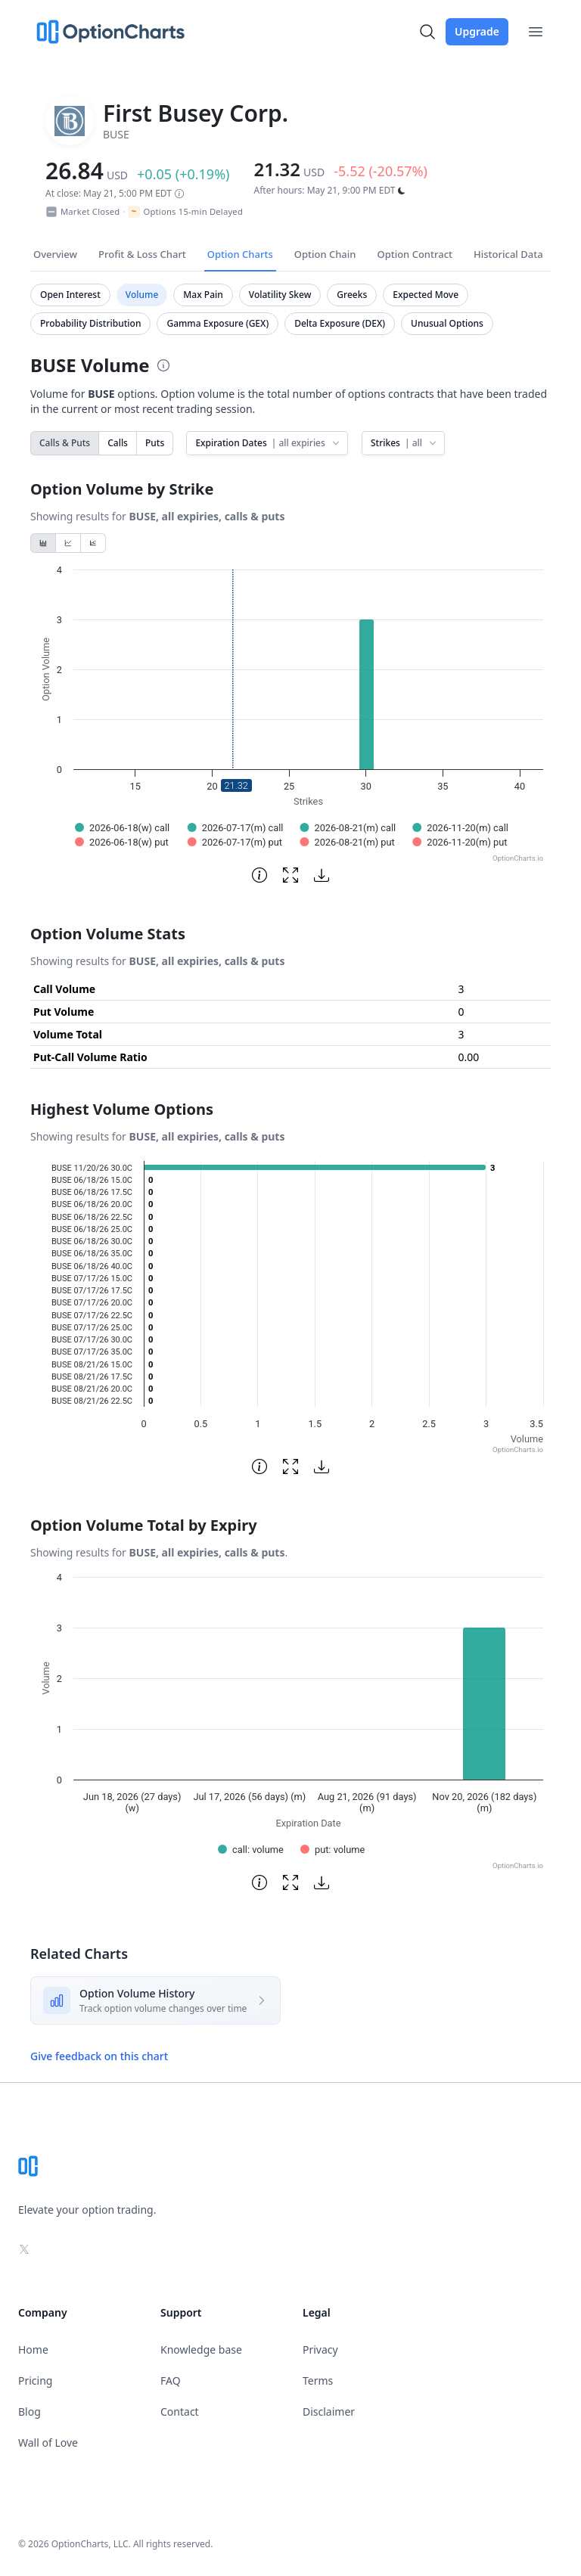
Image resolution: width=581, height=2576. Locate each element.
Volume (142, 294)
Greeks (352, 294)
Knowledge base (201, 2349)
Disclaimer (329, 2411)
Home (33, 2349)
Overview (55, 254)
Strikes (405, 442)
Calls (117, 442)
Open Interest (70, 294)
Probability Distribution (90, 323)
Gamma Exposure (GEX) (217, 323)
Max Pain (202, 294)
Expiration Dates (268, 442)
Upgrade (477, 31)
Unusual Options (447, 323)
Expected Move (425, 294)
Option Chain (325, 254)
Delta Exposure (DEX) (339, 323)
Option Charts (240, 254)
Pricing (35, 2380)
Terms (318, 2380)
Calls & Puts (64, 442)
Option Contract (414, 254)
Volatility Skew (280, 294)
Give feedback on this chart (99, 2056)
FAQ (170, 2380)
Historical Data (508, 254)
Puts (154, 442)
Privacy (320, 2349)
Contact (179, 2411)
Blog (29, 2411)
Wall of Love (48, 2442)
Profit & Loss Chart (142, 254)
